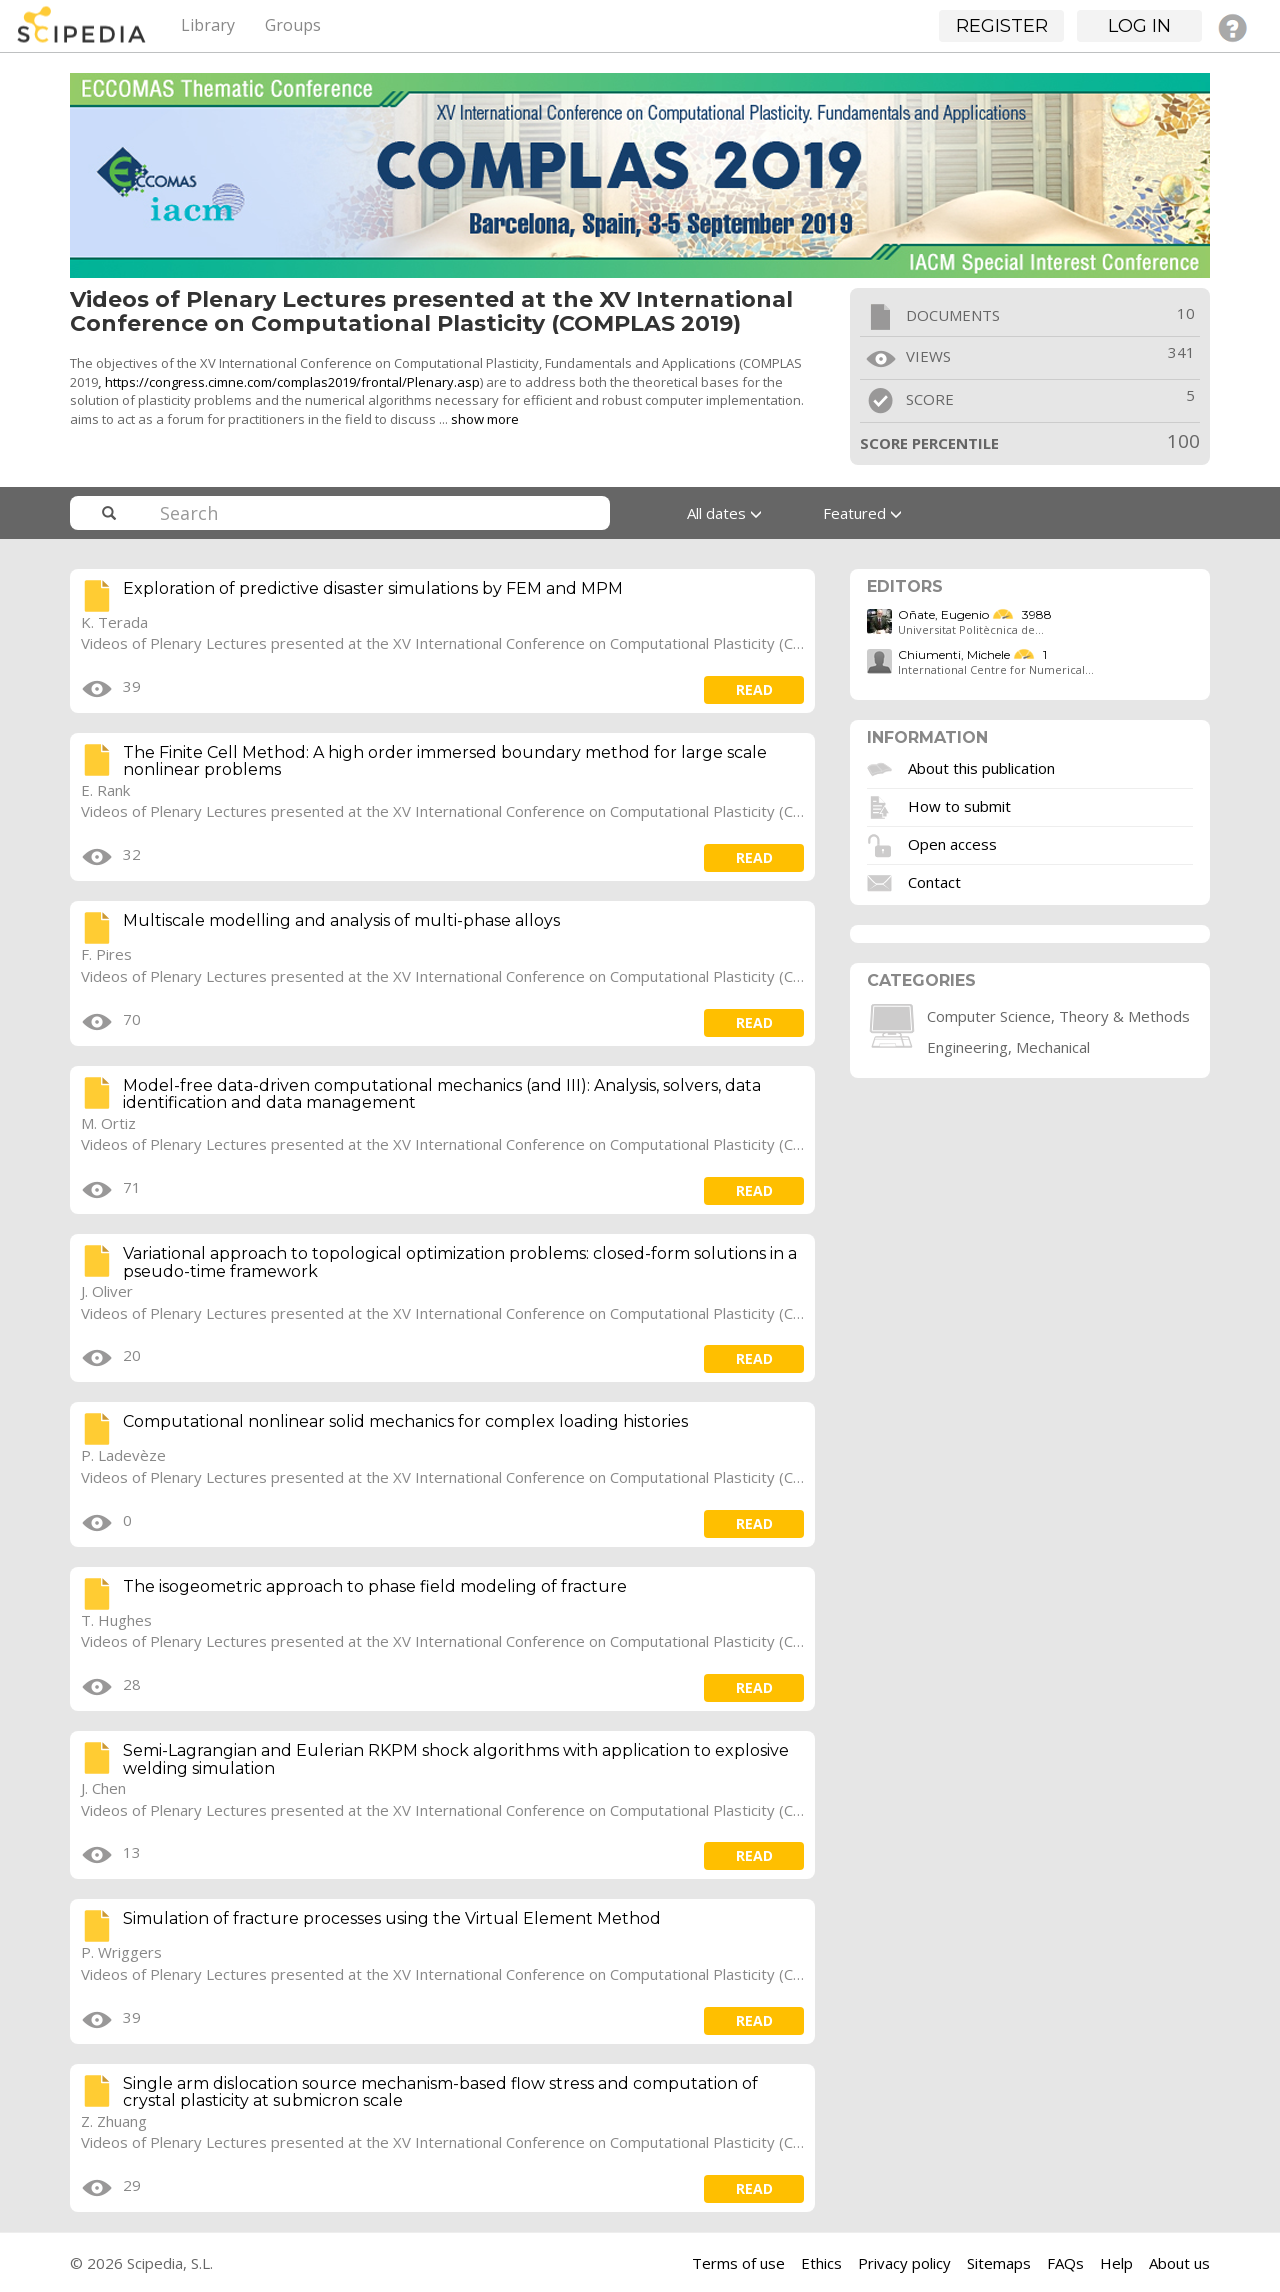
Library (208, 25)
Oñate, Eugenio (943, 614)
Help (1116, 2263)
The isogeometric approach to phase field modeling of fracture (375, 1586)
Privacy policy (904, 2263)
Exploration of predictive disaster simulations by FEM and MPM (373, 588)
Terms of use (738, 2263)
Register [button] (1002, 26)
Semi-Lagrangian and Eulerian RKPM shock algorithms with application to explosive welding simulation (456, 1759)
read (754, 689)
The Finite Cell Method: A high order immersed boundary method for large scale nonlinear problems (445, 761)
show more (485, 419)
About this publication (981, 768)
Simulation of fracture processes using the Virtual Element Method (392, 1918)
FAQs (1065, 2263)
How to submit (959, 806)
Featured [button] (862, 513)
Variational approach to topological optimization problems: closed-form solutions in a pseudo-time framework (460, 1262)
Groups (293, 25)
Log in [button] (1139, 26)
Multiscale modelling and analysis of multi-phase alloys (341, 920)
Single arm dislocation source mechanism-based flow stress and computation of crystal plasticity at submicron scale (440, 2092)
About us (1179, 2263)
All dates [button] (724, 513)
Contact (934, 882)
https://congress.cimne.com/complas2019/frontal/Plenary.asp (292, 382)
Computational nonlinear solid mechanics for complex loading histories (405, 1421)
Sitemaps (999, 2263)
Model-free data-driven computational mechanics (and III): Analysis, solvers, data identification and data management (442, 1094)
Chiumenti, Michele (954, 654)
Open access (952, 844)
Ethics (821, 2263)
